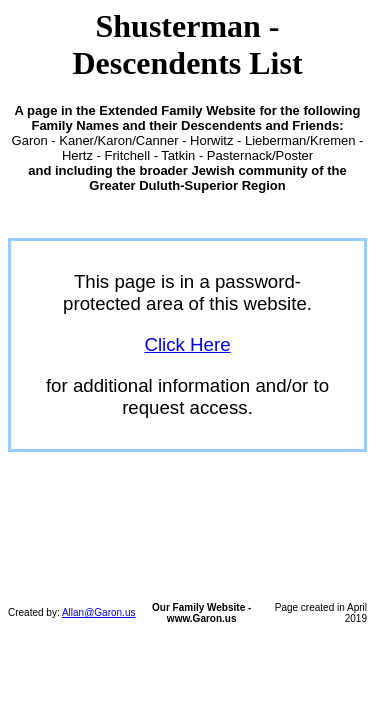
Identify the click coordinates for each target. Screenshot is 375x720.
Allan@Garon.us (99, 612)
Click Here (187, 344)
